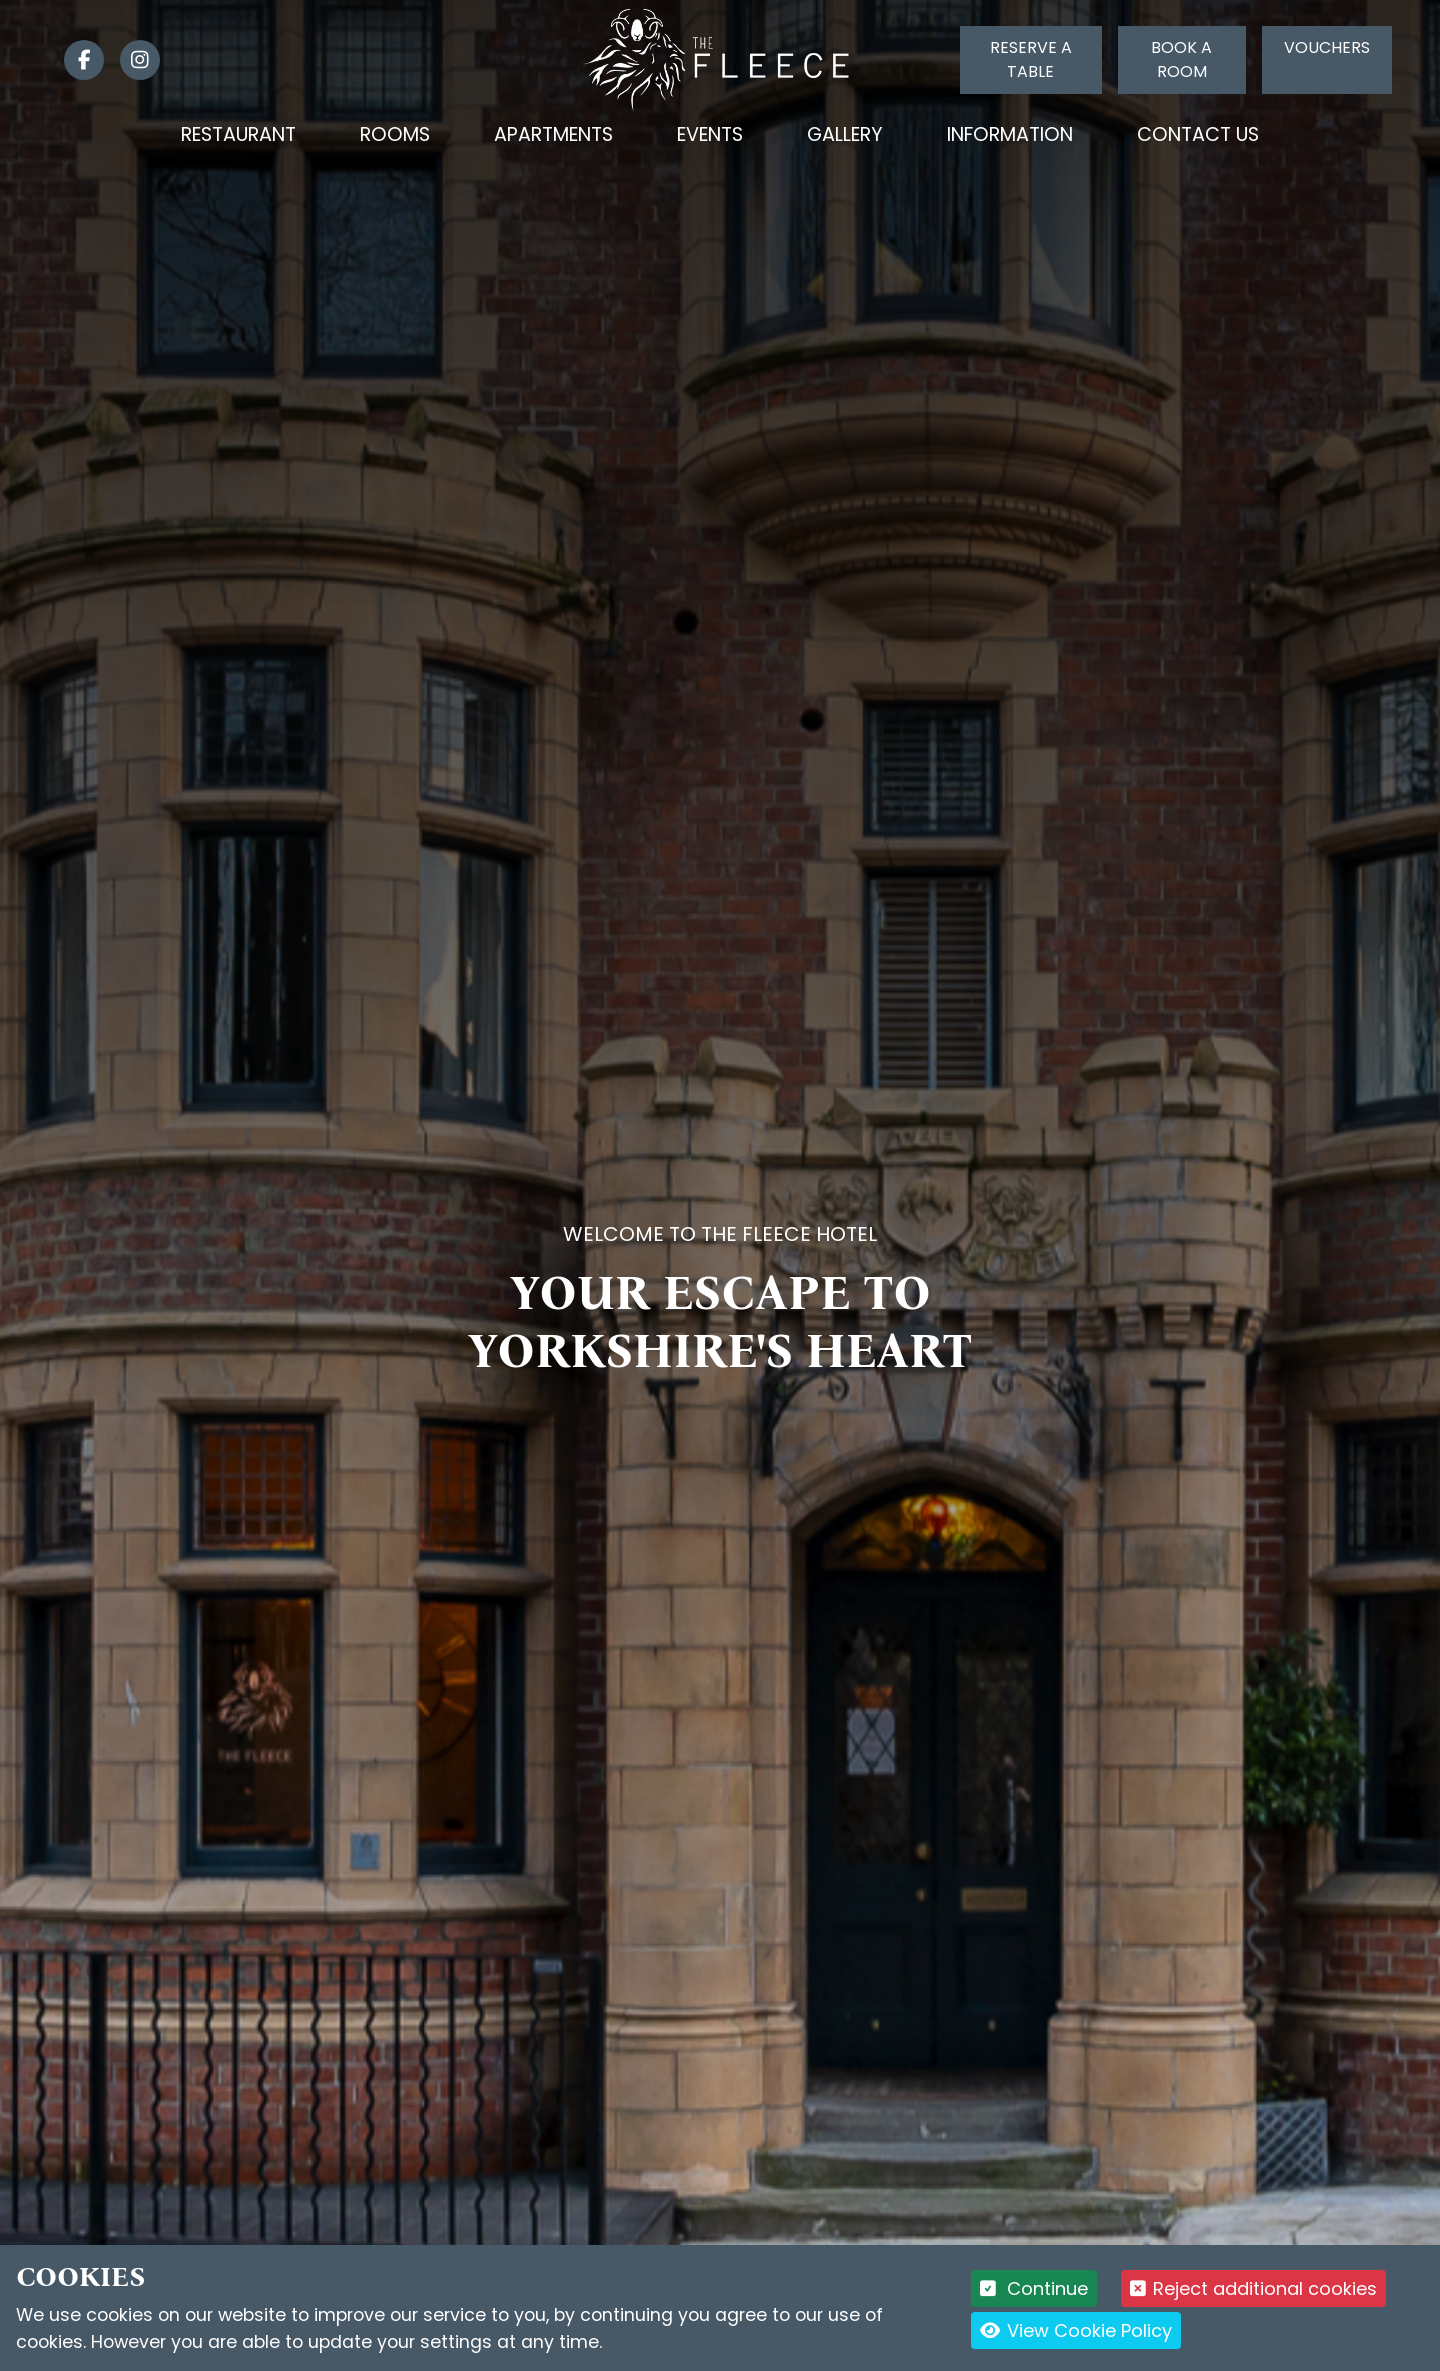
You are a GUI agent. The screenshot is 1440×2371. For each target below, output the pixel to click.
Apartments (553, 134)
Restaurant (238, 134)
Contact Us (1198, 134)
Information (1010, 134)
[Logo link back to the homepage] (720, 59)
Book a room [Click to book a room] (1181, 59)
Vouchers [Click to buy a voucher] (1327, 47)
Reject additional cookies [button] (1253, 2288)
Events (710, 134)
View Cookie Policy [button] (1076, 2330)
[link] (76, 60)
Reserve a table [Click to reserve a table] (1031, 59)
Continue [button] (1034, 2288)
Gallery (845, 134)
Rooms (395, 134)
